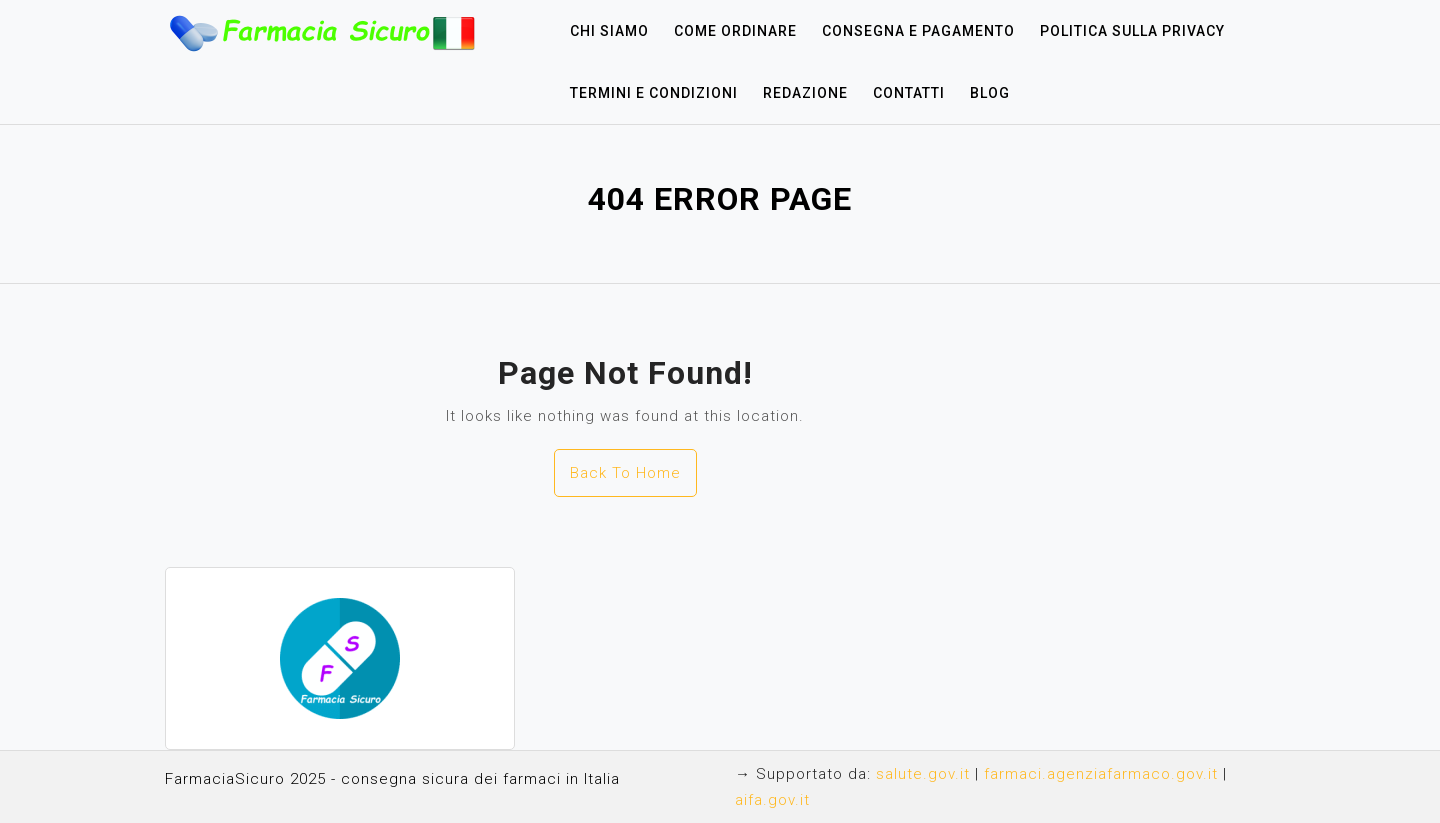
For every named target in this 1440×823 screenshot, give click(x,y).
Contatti (909, 93)
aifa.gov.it (772, 800)
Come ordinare (735, 31)
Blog (990, 93)
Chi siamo (609, 31)
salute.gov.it (923, 774)
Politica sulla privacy (1132, 31)
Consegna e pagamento (918, 31)
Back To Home (625, 473)
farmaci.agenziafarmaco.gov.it (1101, 774)
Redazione (805, 93)
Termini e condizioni (654, 93)
